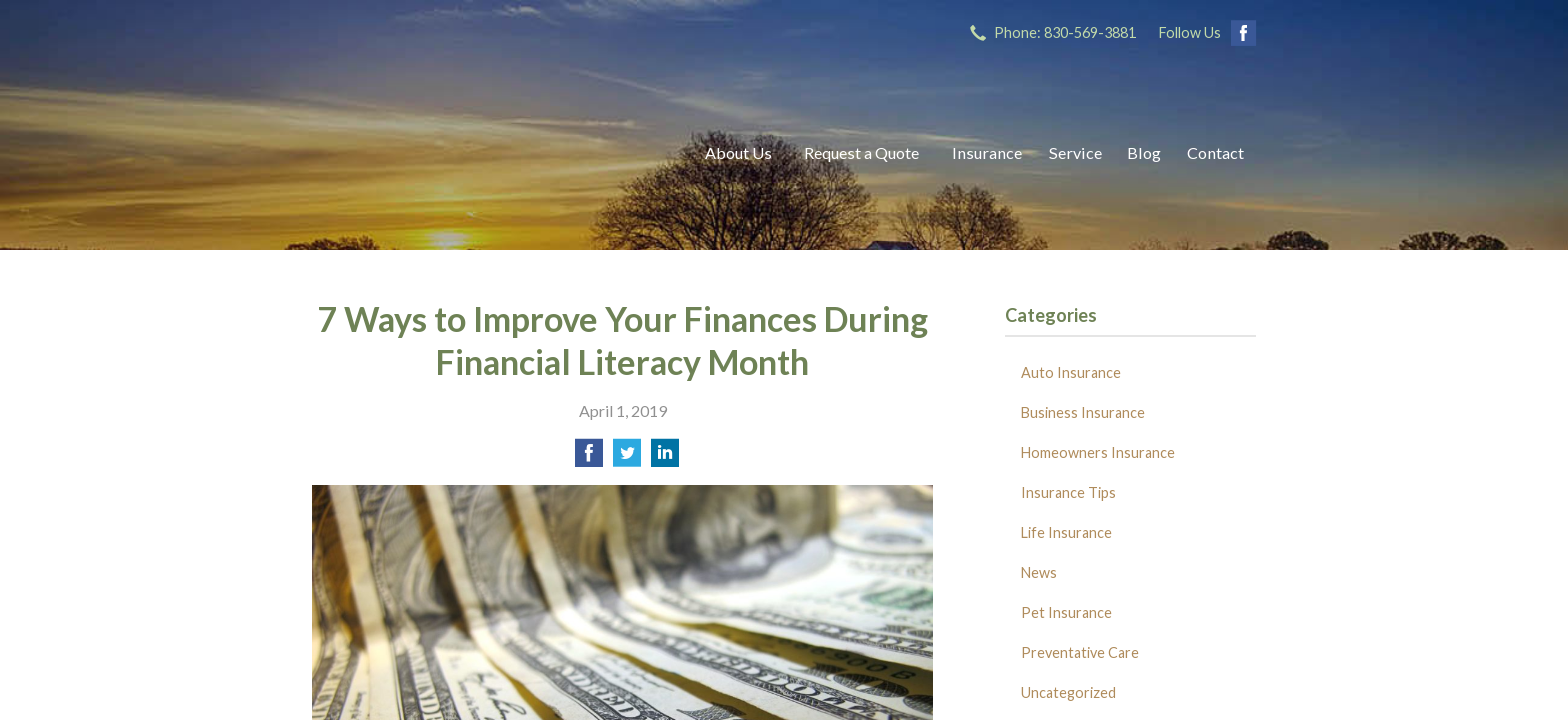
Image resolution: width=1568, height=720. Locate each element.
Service (1075, 152)
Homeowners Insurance (1098, 452)
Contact (1215, 152)
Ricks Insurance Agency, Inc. (487, 152)
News (1039, 572)
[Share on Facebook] (589, 458)
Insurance (987, 152)
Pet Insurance (1066, 612)
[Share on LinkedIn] (665, 458)
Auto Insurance (1071, 372)
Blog (1144, 152)
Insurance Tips (1068, 492)
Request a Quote (861, 152)
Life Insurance (1066, 532)
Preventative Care (1080, 652)
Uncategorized (1068, 692)
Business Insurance (1083, 412)
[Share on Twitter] (627, 458)
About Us (738, 152)
